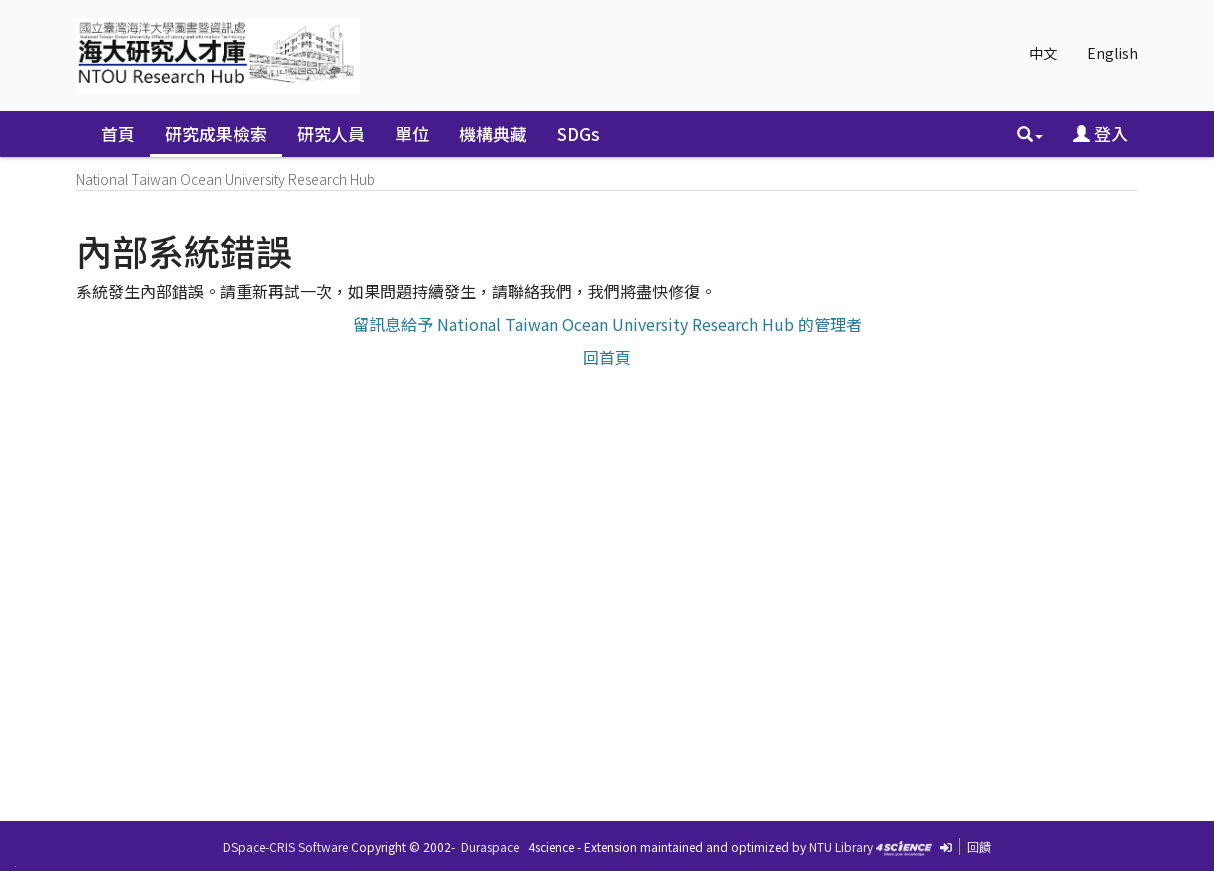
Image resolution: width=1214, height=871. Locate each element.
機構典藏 (493, 133)
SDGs (578, 133)
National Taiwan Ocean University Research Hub (225, 179)
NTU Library (841, 846)
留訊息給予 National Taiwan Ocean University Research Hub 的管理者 (607, 324)
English (1112, 53)
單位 (412, 133)
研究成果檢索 (216, 133)
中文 (1043, 53)
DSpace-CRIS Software (285, 846)
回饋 (979, 846)
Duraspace (490, 846)
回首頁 (607, 357)
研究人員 (331, 133)
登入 (1100, 133)
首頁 (118, 133)
